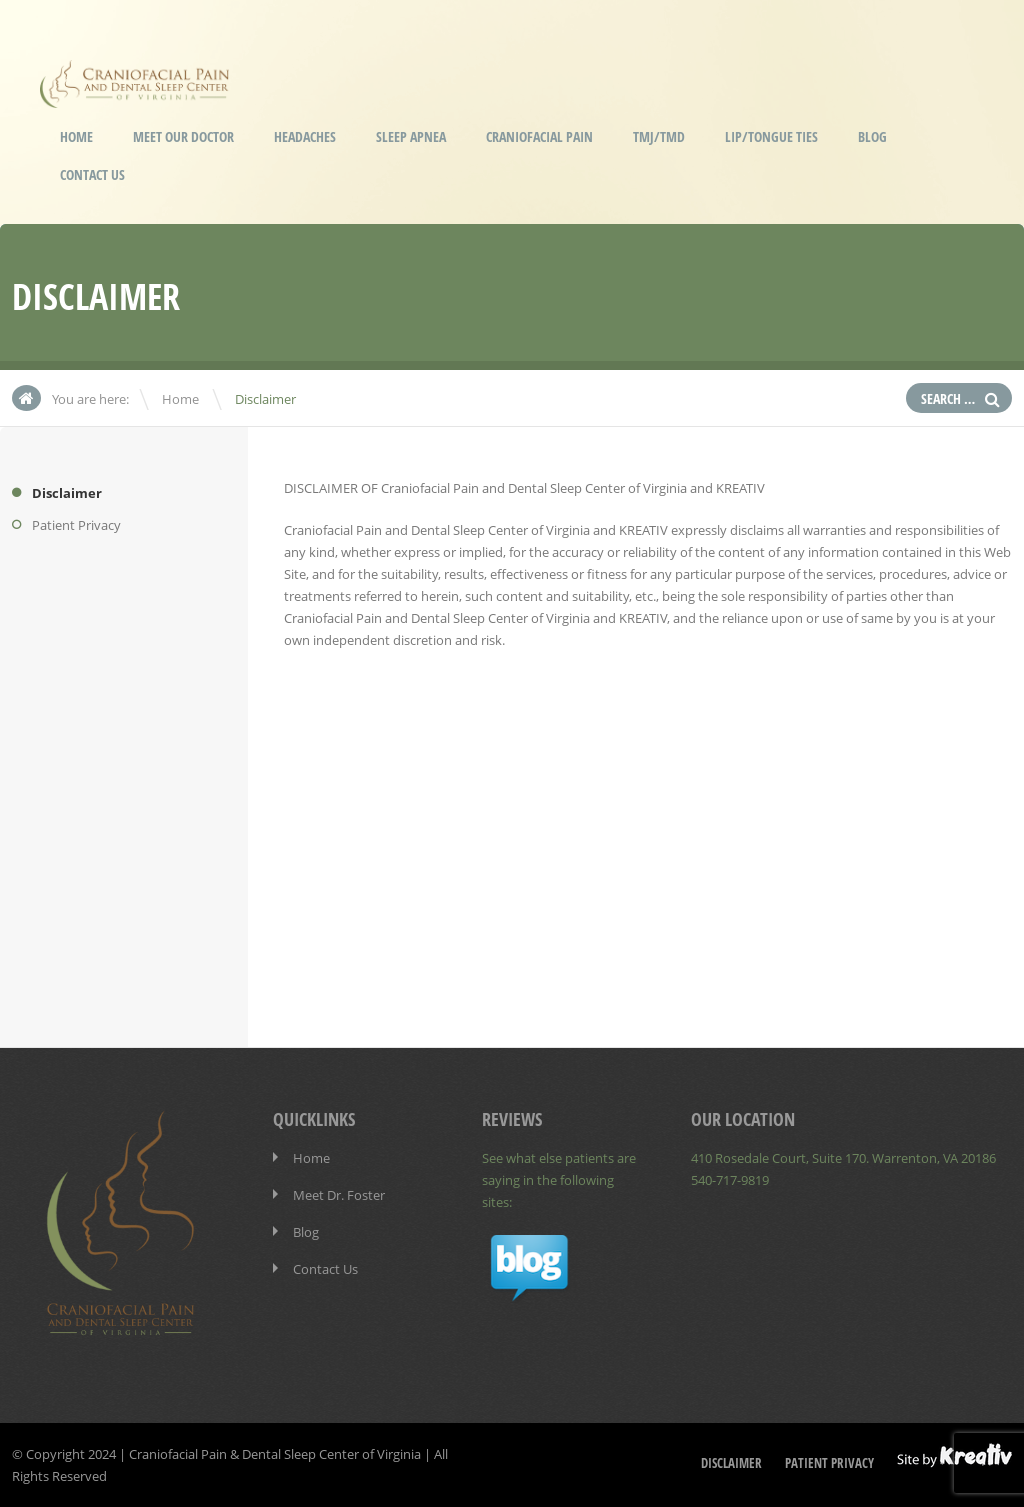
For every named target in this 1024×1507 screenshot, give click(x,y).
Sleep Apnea (411, 136)
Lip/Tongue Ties (771, 136)
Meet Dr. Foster (339, 1195)
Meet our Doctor (183, 136)
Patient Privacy (76, 525)
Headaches (305, 136)
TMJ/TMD (659, 136)
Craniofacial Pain (539, 136)
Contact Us (92, 174)
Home (76, 136)
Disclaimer (67, 493)
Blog (872, 136)
